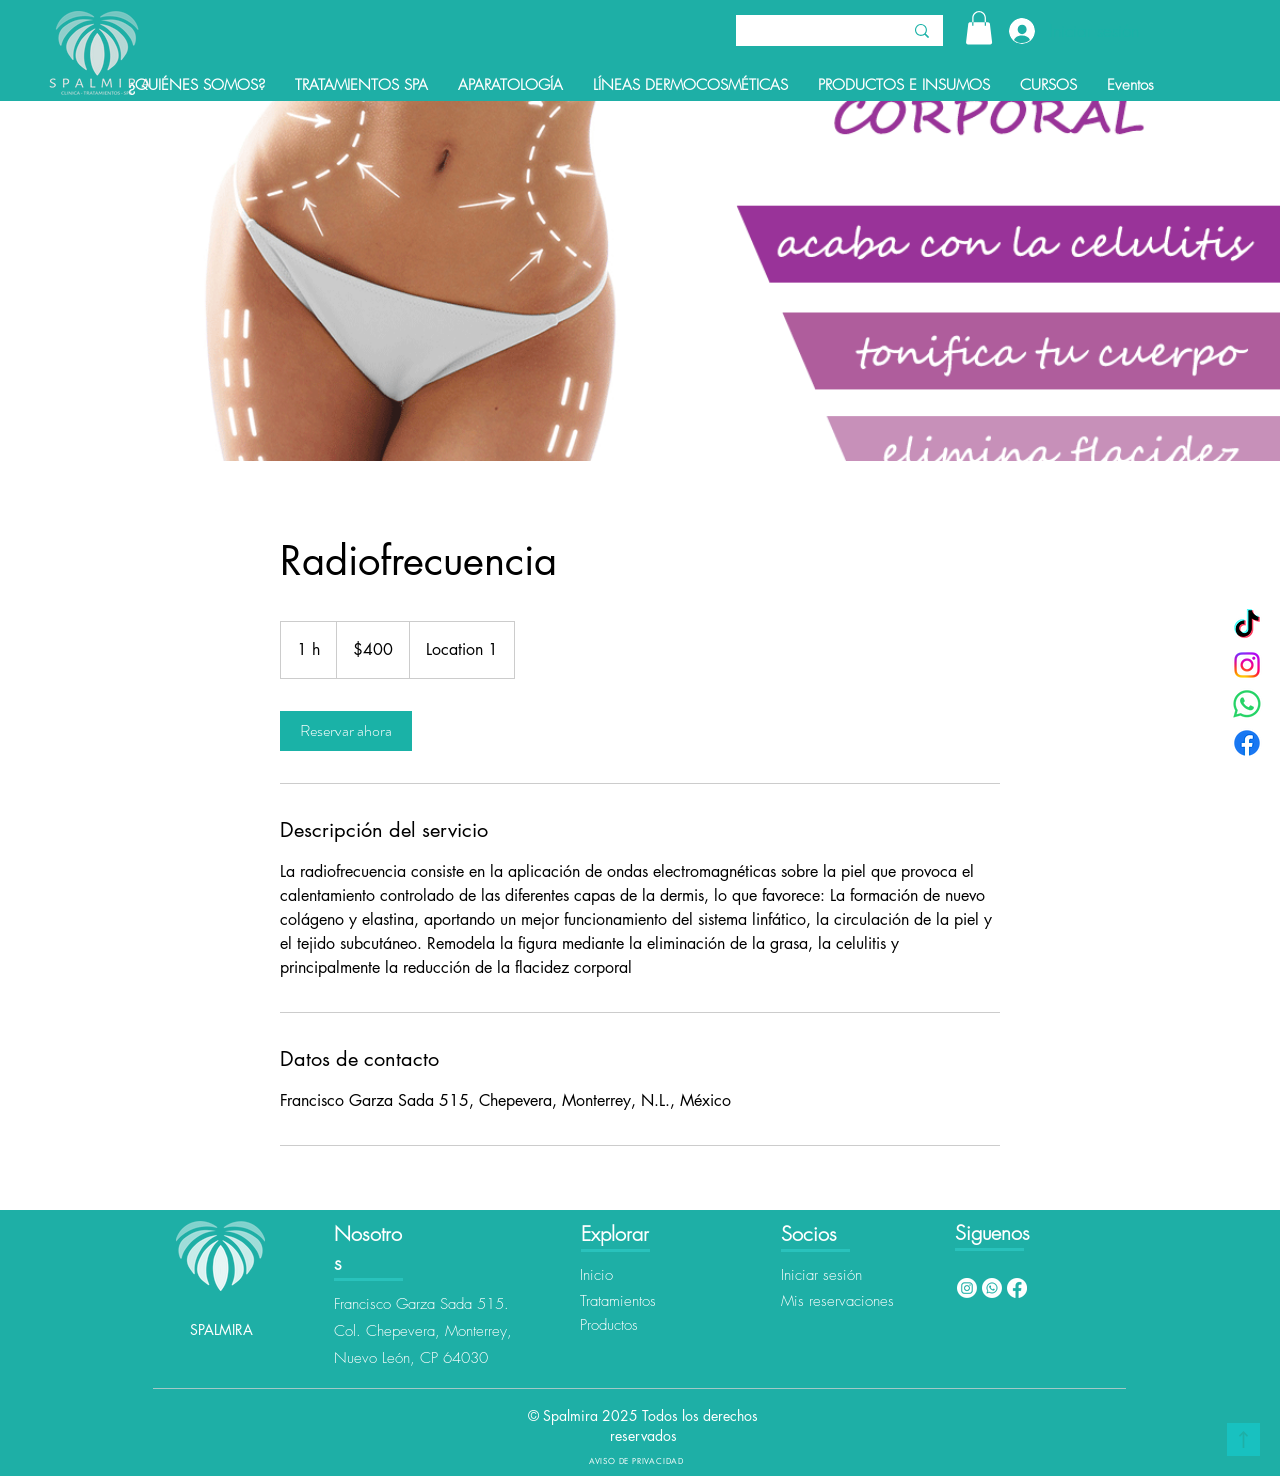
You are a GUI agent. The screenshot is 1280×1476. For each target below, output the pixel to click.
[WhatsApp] (1247, 704)
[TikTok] (1247, 626)
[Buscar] (803, 33)
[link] (346, 731)
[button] (979, 27)
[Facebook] (1247, 743)
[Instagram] (1247, 665)
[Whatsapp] (992, 1288)
